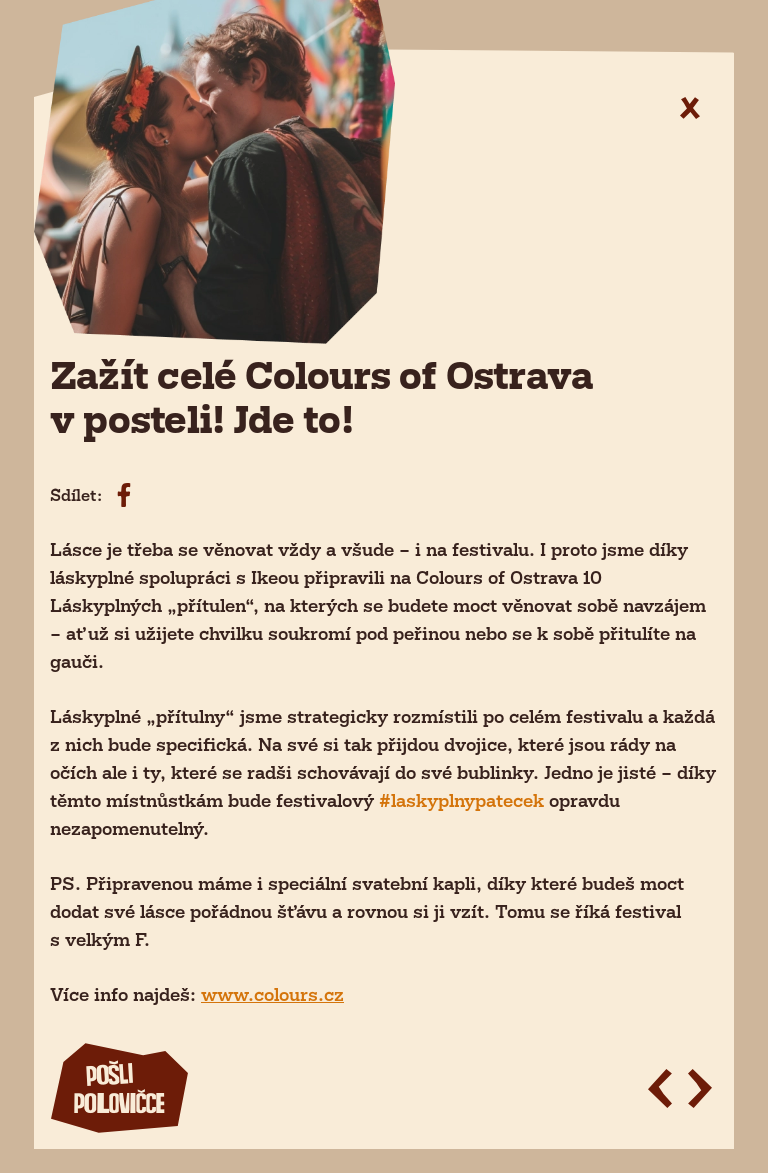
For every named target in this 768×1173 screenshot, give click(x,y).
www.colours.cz (272, 994)
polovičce (119, 1090)
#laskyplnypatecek (461, 800)
